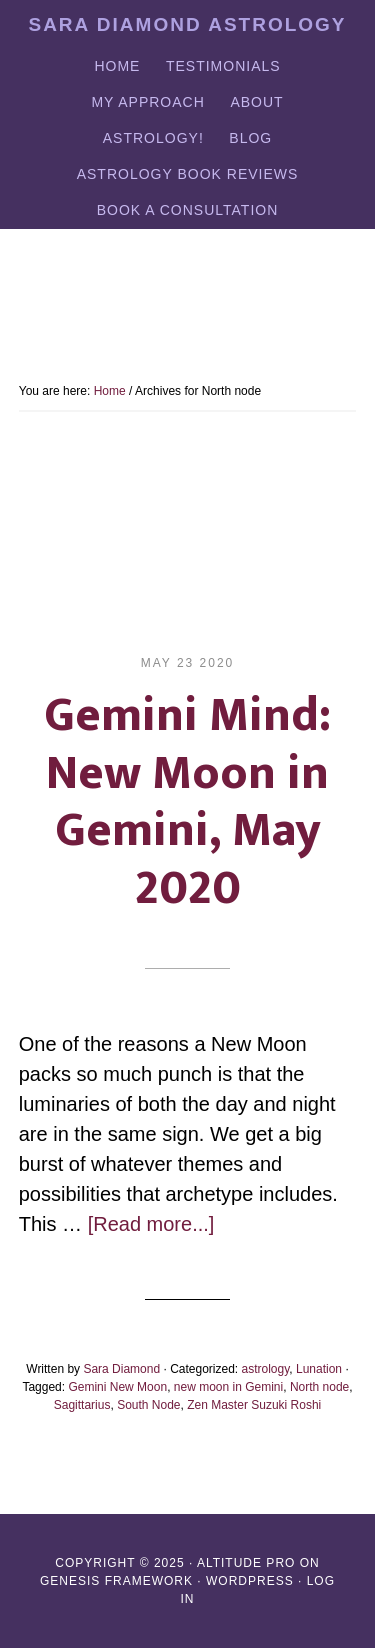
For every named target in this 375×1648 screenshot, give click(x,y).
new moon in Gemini (228, 1387)
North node (319, 1387)
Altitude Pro (246, 1563)
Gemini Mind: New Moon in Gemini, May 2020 (187, 802)
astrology (266, 1369)
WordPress (250, 1581)
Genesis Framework (116, 1581)
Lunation (319, 1369)
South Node (148, 1405)
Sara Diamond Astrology (187, 24)
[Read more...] (151, 1224)
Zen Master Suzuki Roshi (254, 1405)
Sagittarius (82, 1405)
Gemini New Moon (117, 1387)
